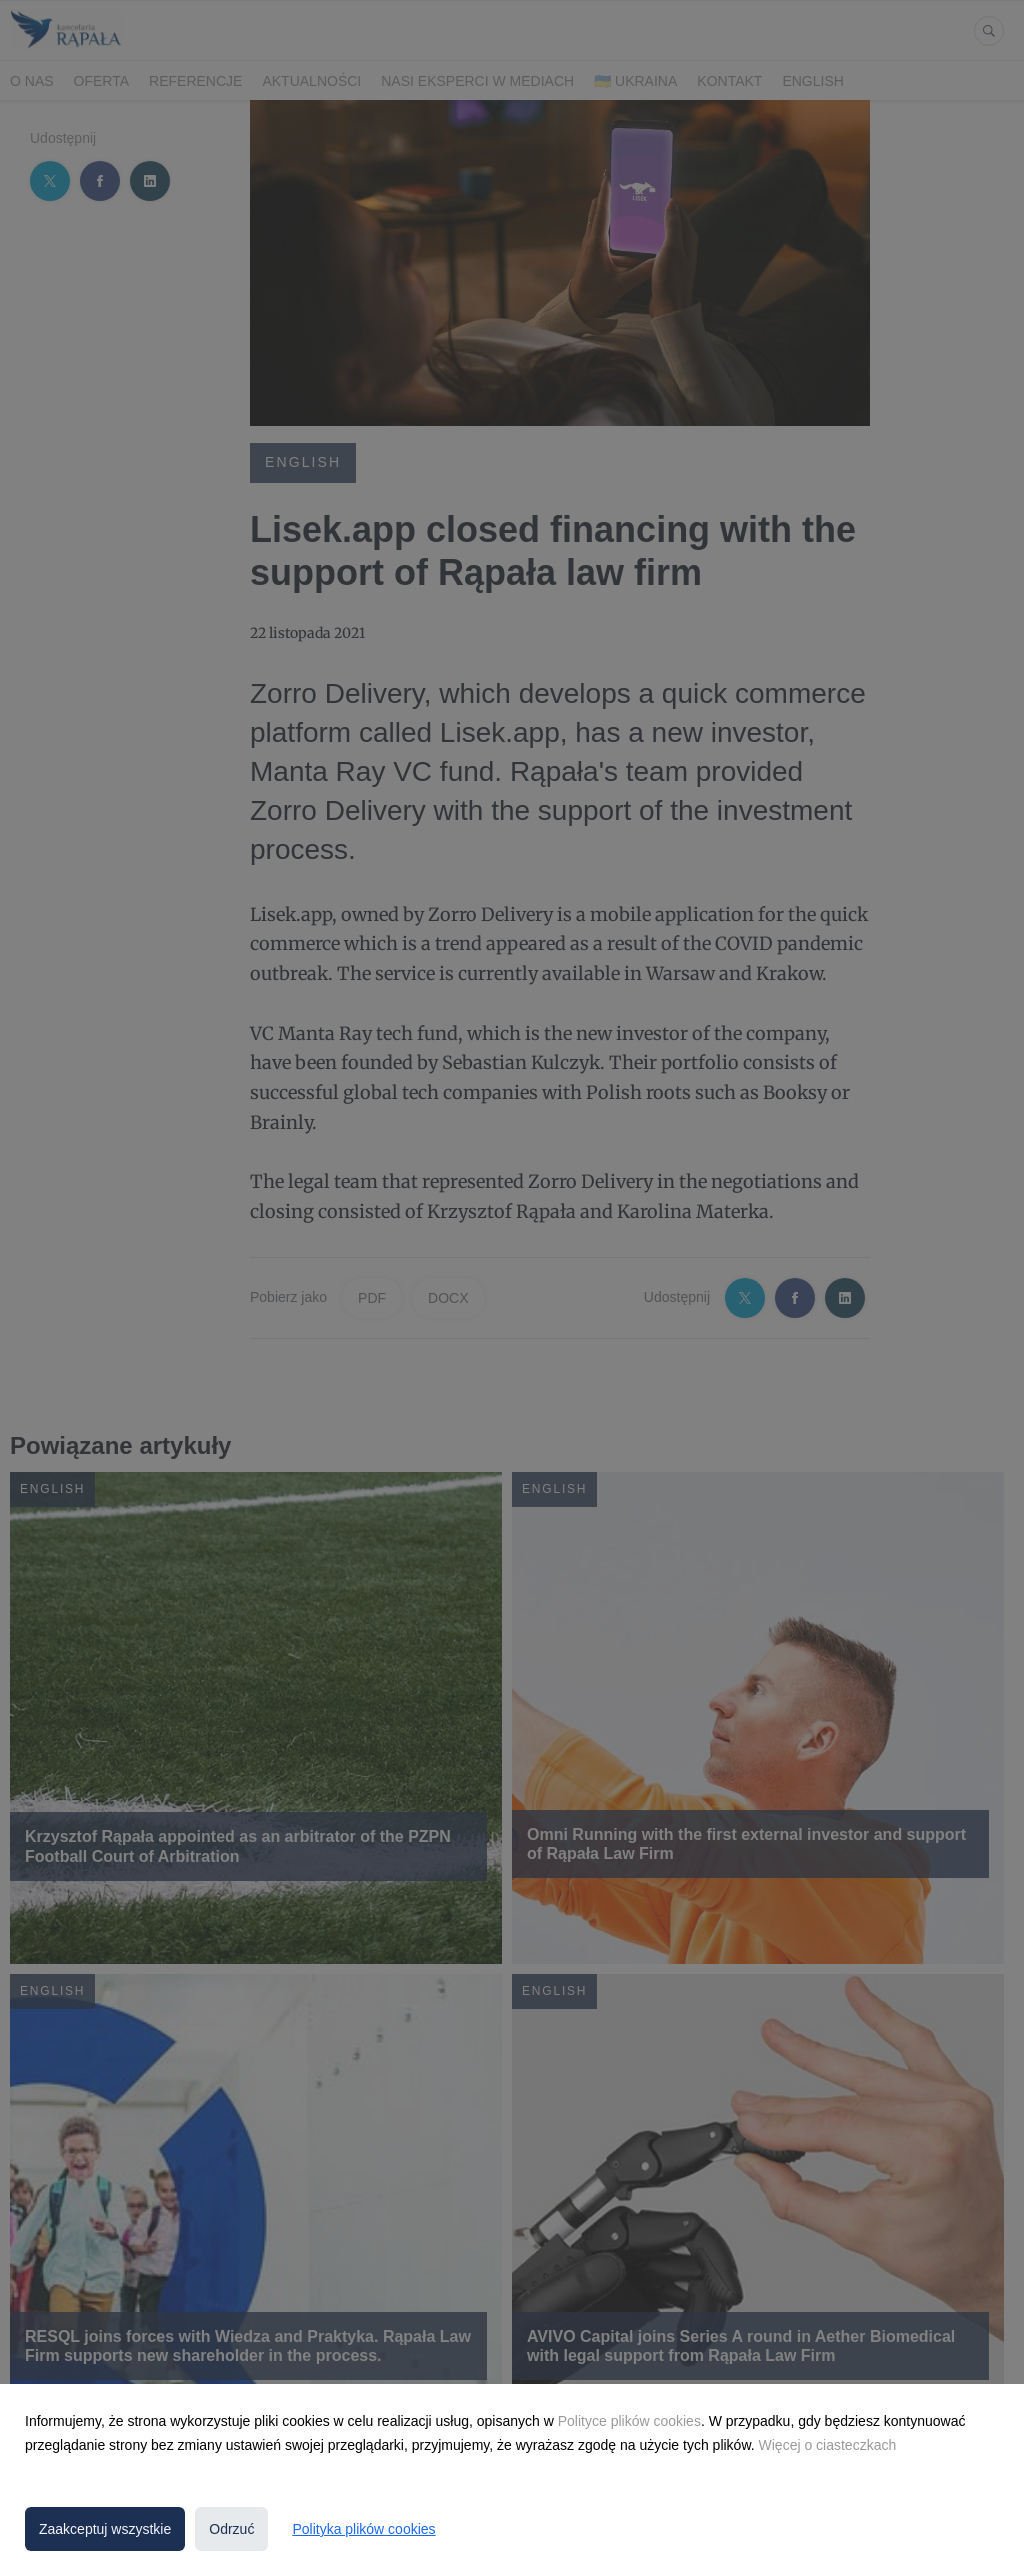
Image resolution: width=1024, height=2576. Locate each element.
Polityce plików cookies (629, 2421)
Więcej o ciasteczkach (828, 2445)
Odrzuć (231, 2529)
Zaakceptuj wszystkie (105, 2529)
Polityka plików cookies (363, 2529)
